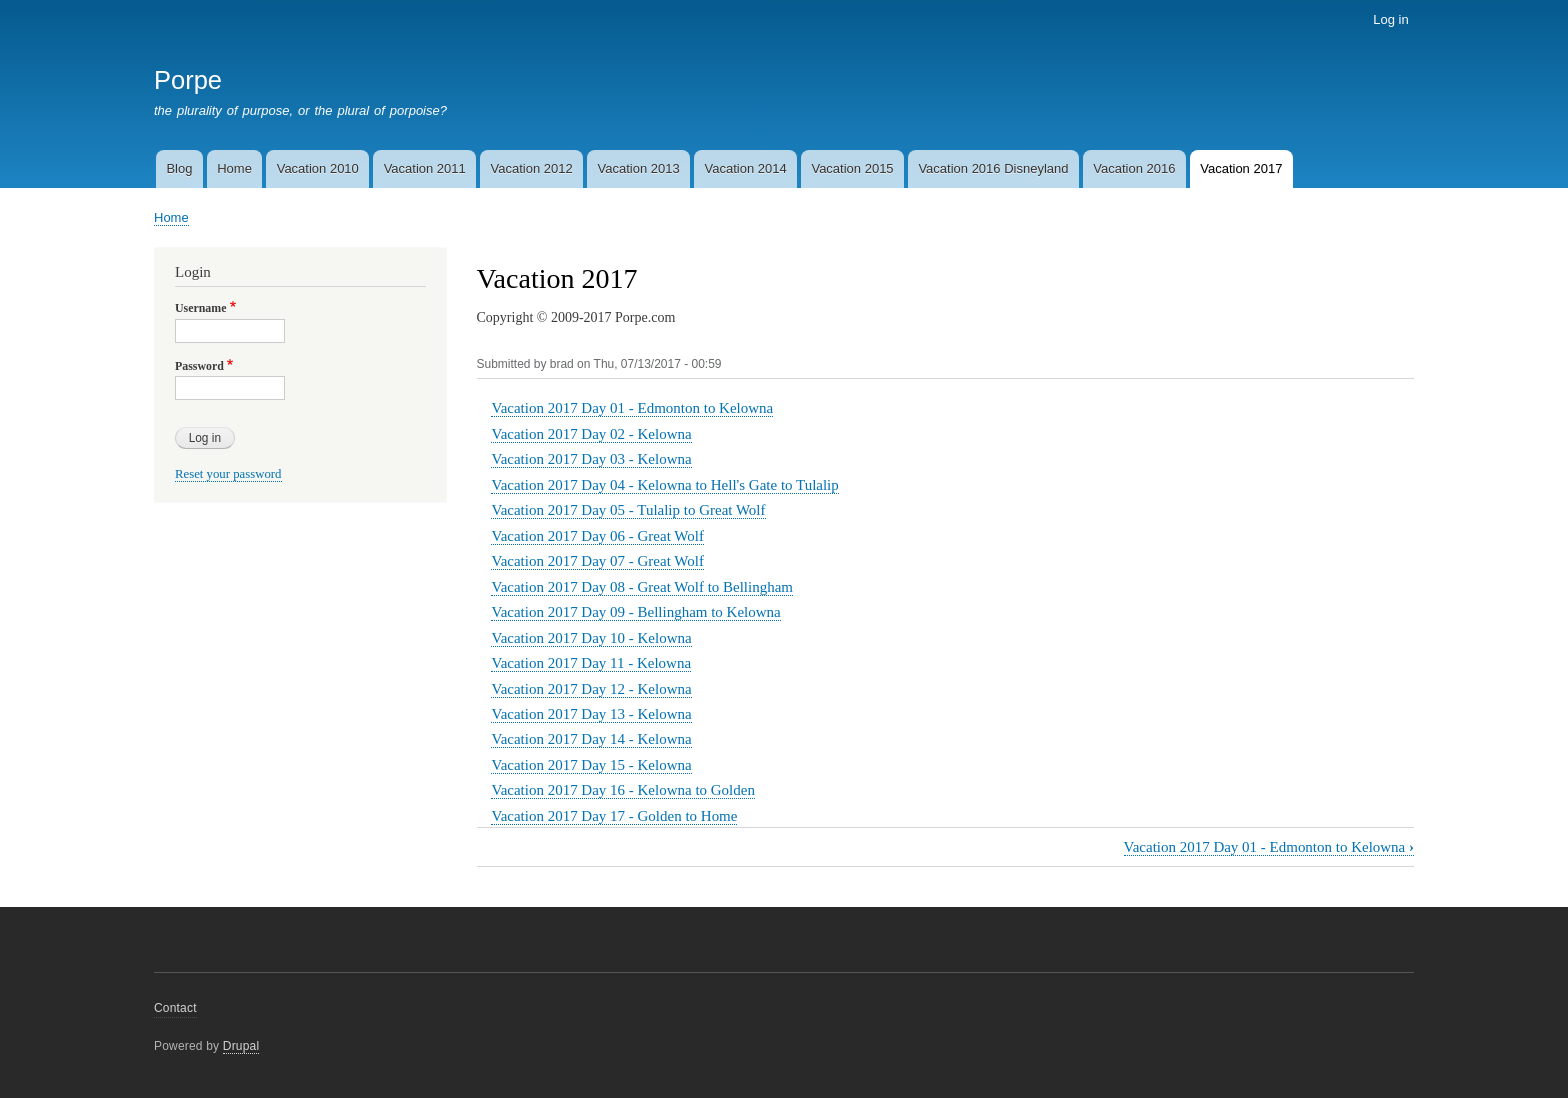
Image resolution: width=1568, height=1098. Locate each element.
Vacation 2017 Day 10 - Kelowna (591, 638)
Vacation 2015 (852, 168)
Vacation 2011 (425, 168)
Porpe (188, 80)
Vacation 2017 (1241, 168)
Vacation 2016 (1134, 168)
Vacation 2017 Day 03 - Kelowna (591, 459)
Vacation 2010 (318, 168)
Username (200, 308)
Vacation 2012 (532, 168)
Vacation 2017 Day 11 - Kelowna (591, 663)
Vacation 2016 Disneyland (993, 168)
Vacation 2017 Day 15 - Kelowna (591, 765)
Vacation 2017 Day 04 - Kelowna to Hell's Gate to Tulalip (664, 485)
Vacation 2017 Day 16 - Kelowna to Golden (622, 790)
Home (234, 168)
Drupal (241, 1046)
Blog (179, 168)
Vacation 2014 (745, 168)
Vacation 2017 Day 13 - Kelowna (591, 714)
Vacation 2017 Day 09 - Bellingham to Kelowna (635, 612)
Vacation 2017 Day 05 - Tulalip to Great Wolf (628, 510)
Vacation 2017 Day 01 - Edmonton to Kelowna (632, 408)
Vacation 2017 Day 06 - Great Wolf (597, 536)
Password (199, 366)
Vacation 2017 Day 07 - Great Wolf (597, 561)
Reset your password (228, 474)
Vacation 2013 (639, 168)
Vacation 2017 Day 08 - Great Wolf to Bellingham (641, 587)
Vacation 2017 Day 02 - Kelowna (591, 434)
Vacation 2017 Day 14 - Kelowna (591, 739)
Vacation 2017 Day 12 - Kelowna (591, 689)
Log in (1390, 19)
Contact (175, 1008)
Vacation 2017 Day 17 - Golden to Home (614, 816)
